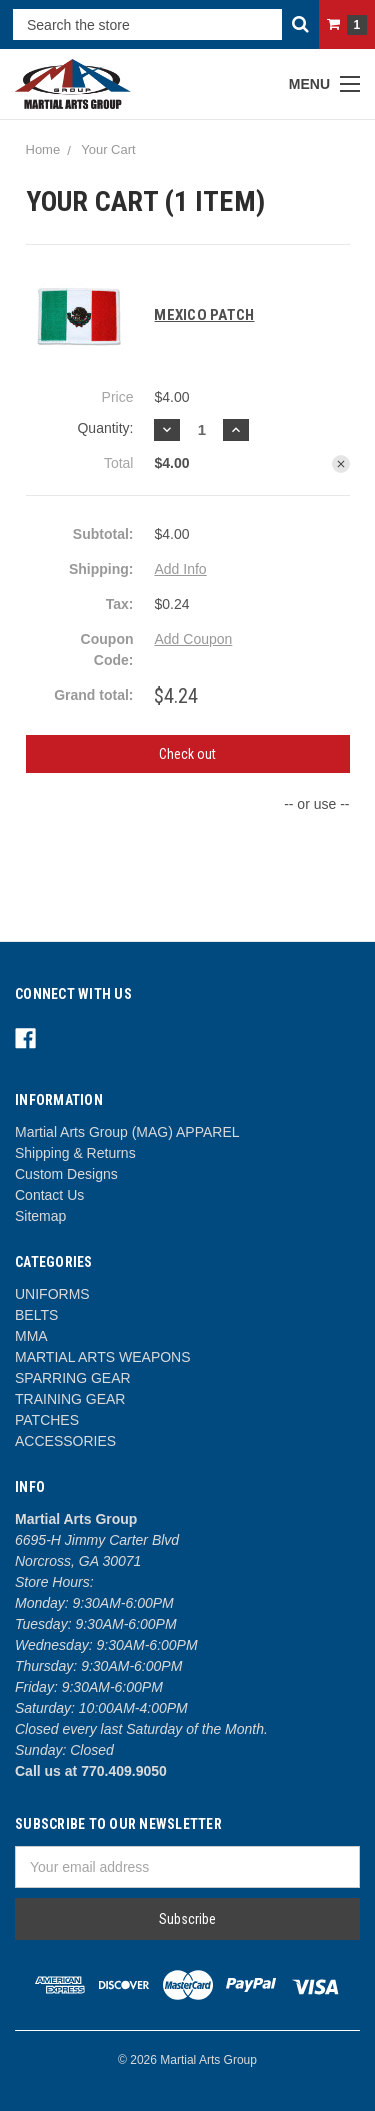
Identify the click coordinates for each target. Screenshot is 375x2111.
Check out (187, 754)
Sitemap (40, 1216)
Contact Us (49, 1195)
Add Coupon (193, 639)
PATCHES (47, 1420)
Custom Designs (66, 1174)
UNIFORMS (52, 1294)
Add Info (180, 569)
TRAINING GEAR (70, 1399)
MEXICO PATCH (204, 315)
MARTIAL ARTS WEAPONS (103, 1357)
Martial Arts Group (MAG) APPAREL (127, 1132)
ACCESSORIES (65, 1441)
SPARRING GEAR (73, 1378)
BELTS (36, 1315)
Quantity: (105, 428)
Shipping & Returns (75, 1153)
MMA (31, 1336)
